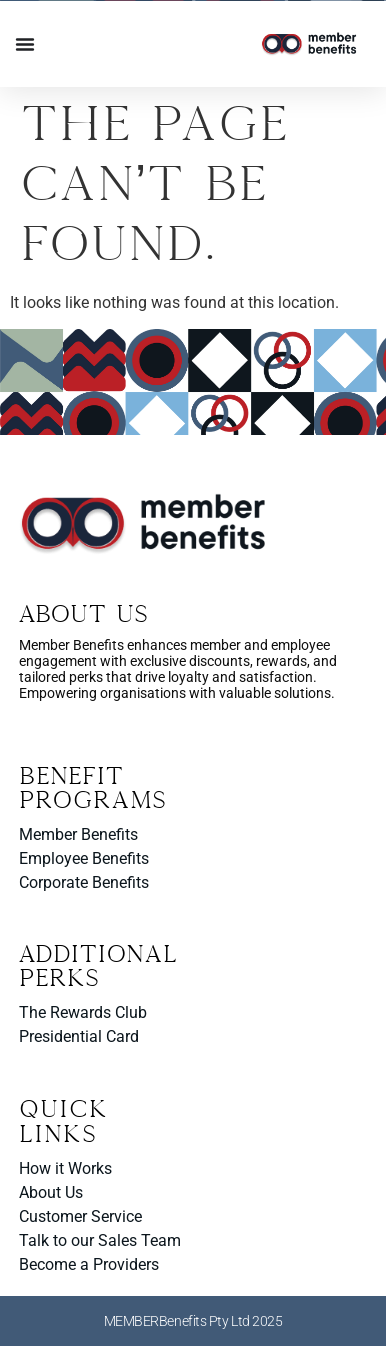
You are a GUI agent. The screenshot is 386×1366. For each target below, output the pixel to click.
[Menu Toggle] (25, 44)
